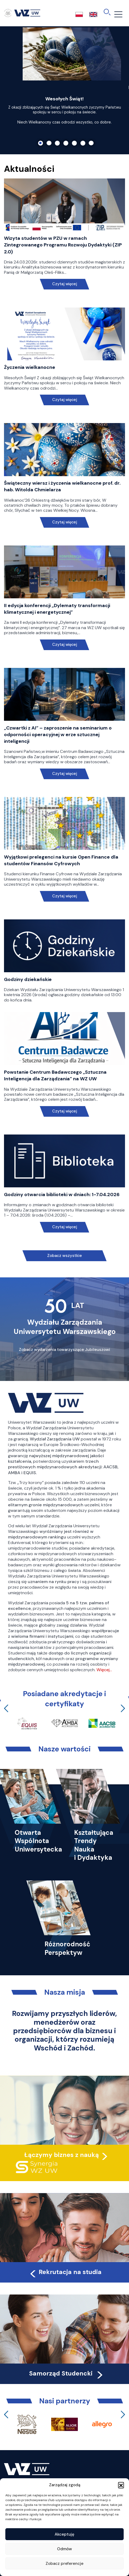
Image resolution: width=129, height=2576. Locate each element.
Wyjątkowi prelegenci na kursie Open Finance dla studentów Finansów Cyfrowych (61, 860)
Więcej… (104, 1670)
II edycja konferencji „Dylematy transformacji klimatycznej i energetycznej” (57, 608)
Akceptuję (64, 2534)
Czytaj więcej (64, 284)
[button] (121, 2485)
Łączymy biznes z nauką (61, 2155)
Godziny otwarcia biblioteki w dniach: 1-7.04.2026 (62, 1194)
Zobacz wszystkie (64, 1255)
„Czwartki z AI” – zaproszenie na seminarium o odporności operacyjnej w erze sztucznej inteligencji (58, 734)
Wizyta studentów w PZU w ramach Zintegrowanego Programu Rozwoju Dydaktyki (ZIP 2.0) (63, 245)
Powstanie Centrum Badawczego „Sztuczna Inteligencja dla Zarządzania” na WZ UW (55, 1075)
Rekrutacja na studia (65, 2272)
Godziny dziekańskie (28, 979)
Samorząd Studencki (66, 2373)
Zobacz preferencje (64, 2563)
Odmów (64, 2549)
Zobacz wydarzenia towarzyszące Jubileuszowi (64, 1349)
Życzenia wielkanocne (29, 367)
